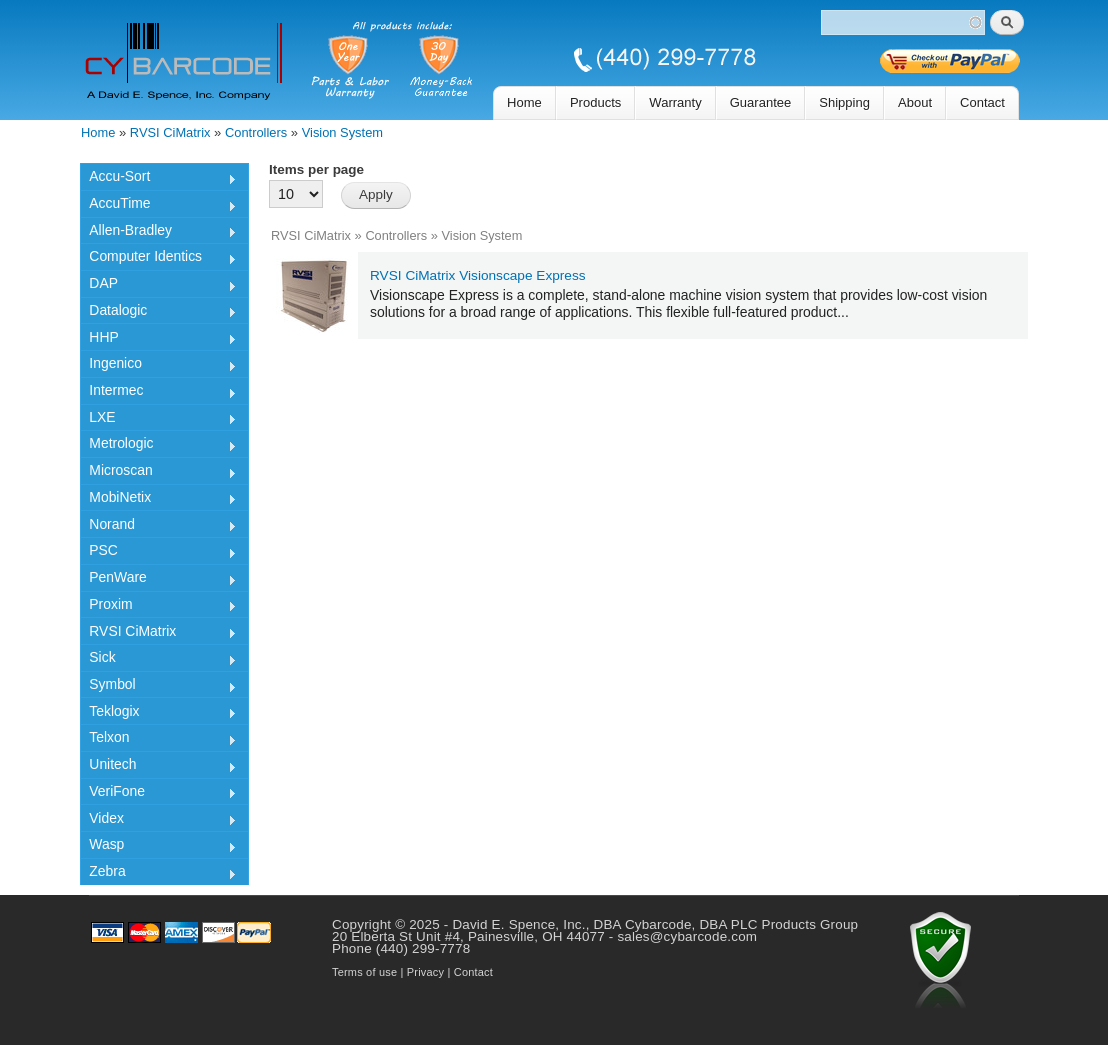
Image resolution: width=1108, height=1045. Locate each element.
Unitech (158, 767)
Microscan (158, 473)
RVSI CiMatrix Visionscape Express (478, 275)
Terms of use (364, 972)
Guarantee (761, 102)
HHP (158, 340)
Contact (982, 102)
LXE (158, 420)
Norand (158, 527)
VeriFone (158, 794)
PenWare (158, 580)
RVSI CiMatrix (170, 132)
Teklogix (158, 714)
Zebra (158, 874)
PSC (158, 553)
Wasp (158, 847)
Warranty (675, 102)
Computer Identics (158, 259)
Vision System (342, 132)
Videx (158, 821)
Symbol (158, 687)
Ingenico (158, 366)
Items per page (316, 169)
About (915, 102)
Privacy (425, 972)
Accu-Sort (158, 179)
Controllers (256, 132)
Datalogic (158, 313)
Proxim (158, 607)
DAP (158, 286)
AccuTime (158, 206)
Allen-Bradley (158, 233)
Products (595, 102)
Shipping (844, 102)
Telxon (158, 740)
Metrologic (158, 446)
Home (524, 102)
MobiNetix (158, 500)
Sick (158, 660)
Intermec (158, 393)
